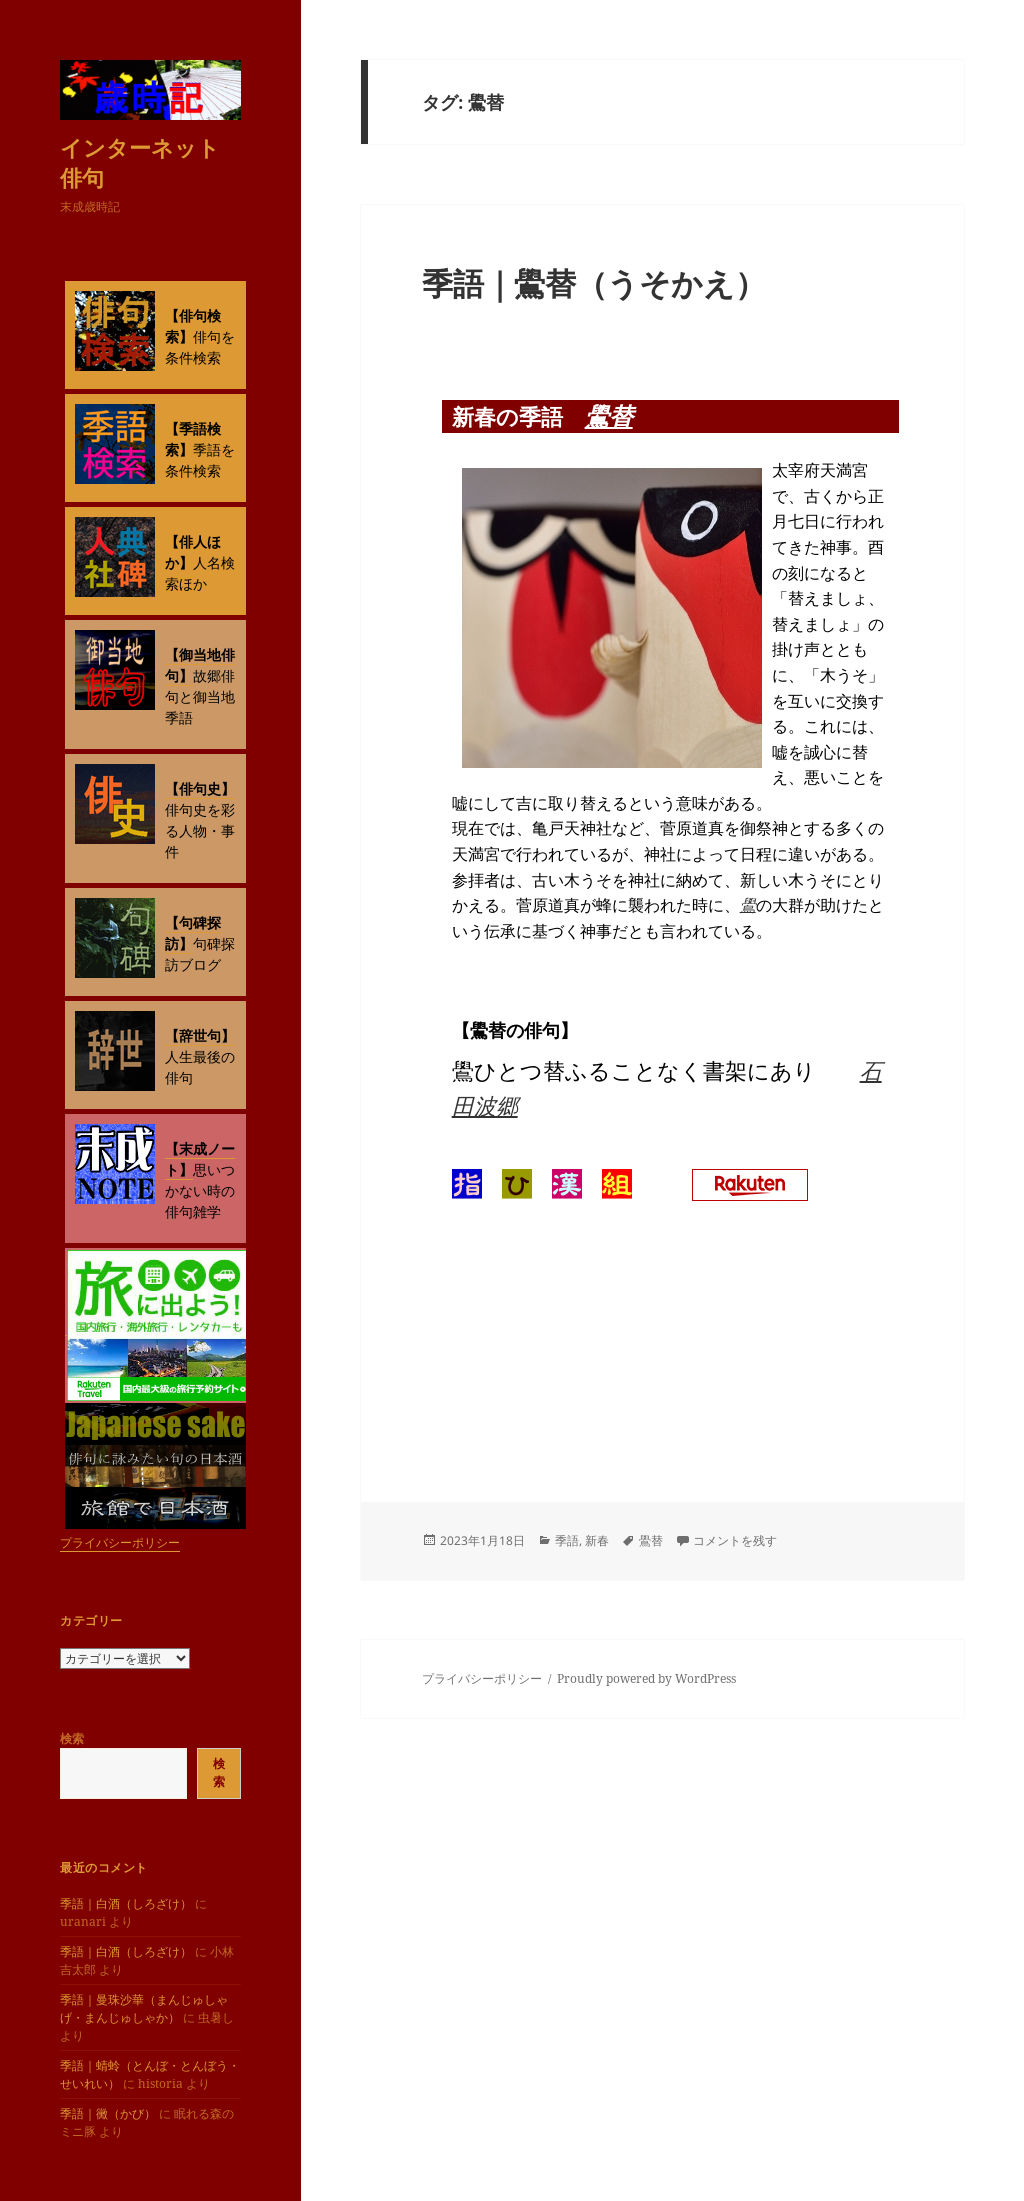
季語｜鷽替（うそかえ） (594, 283)
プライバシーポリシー (120, 1542)
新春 (597, 1540)
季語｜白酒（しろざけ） (126, 1903)
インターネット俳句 (140, 162)
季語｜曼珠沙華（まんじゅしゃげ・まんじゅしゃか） (144, 2008)
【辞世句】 (200, 1035)
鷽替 (609, 415)
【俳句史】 (200, 788)
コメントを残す (735, 1540)
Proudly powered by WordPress (646, 1678)
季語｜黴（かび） (108, 2113)
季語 (567, 1540)
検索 (72, 1738)
